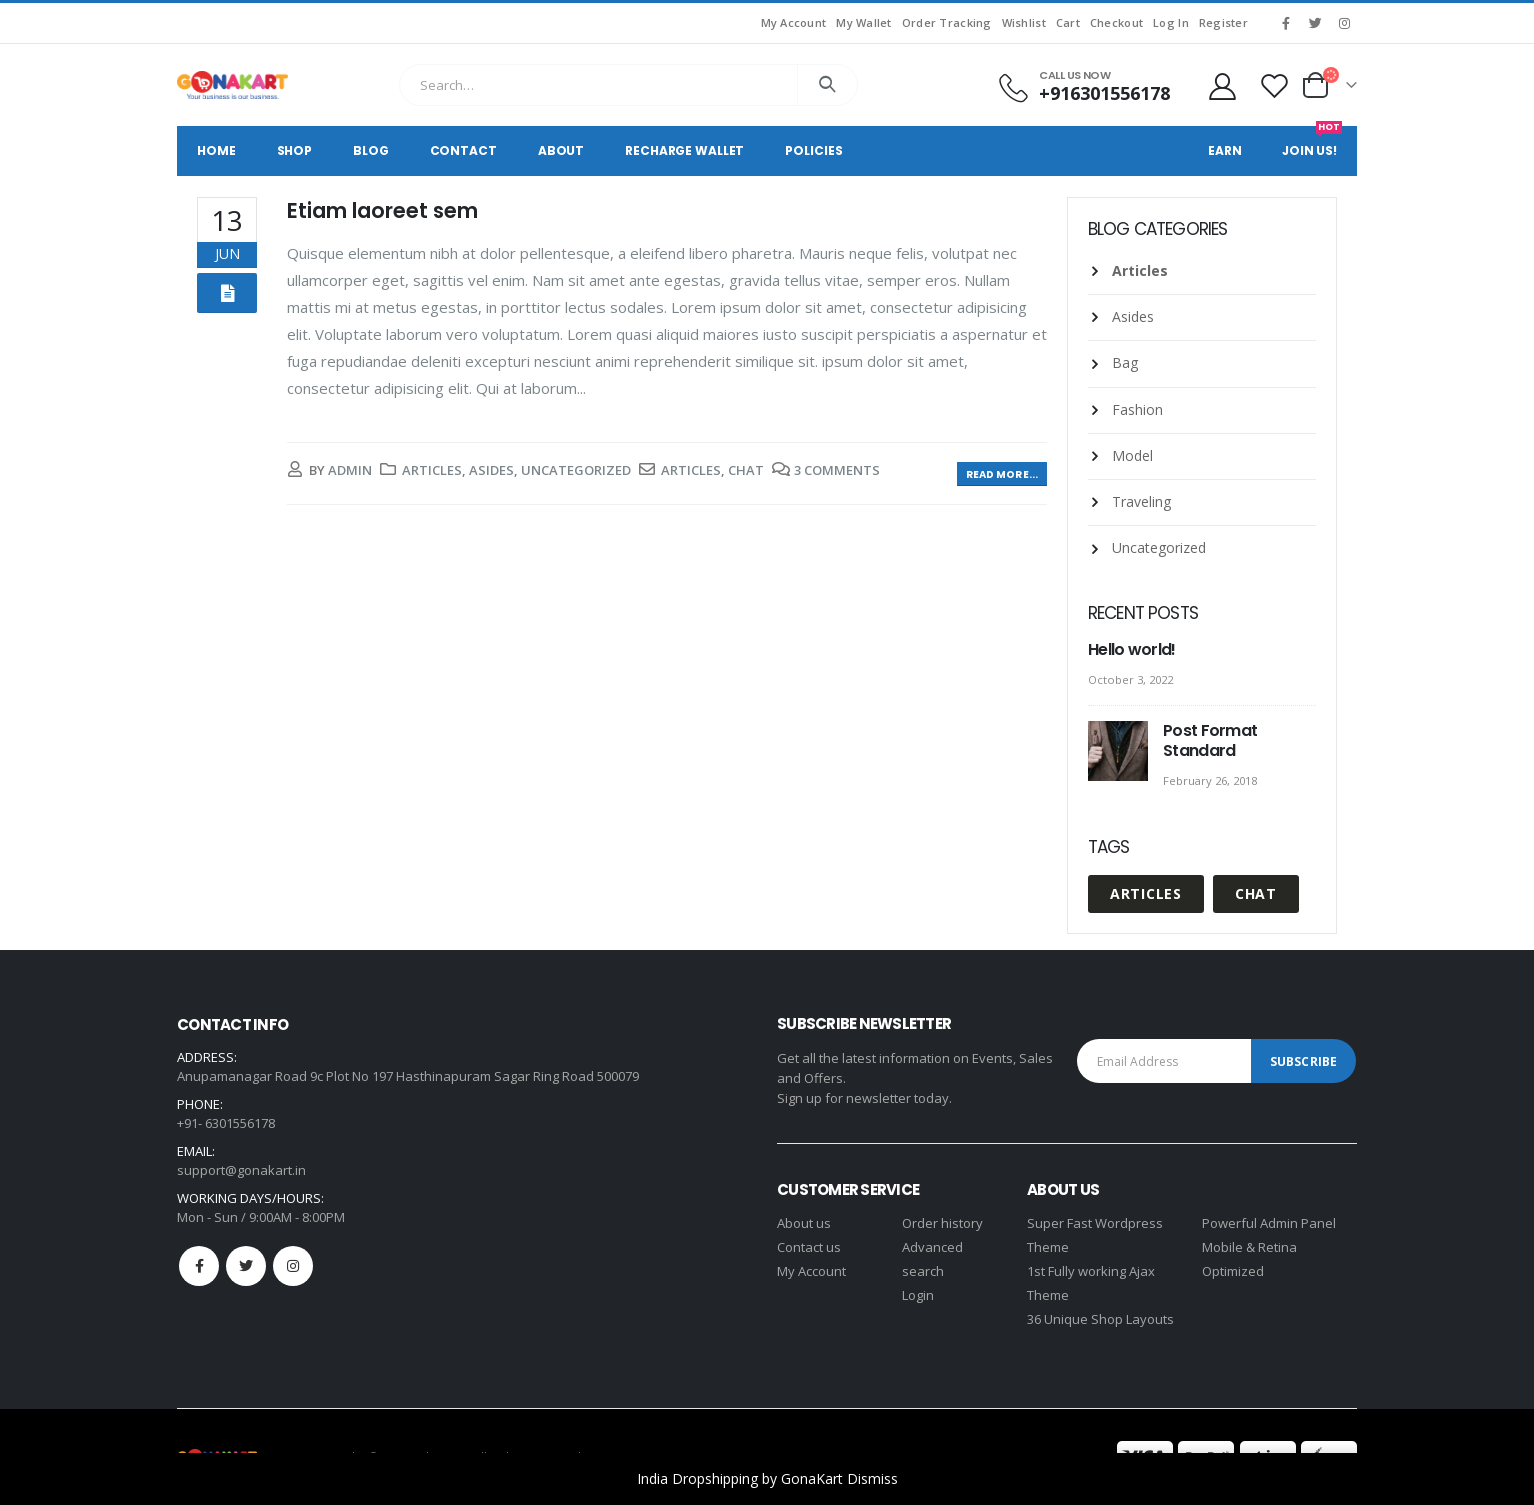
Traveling (1141, 501)
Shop (295, 150)
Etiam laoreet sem (382, 210)
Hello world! (1132, 649)
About (561, 150)
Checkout (1116, 22)
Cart (1068, 22)
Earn (1225, 150)
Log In (1171, 22)
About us (804, 1223)
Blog (371, 150)
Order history (942, 1223)
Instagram (293, 1266)
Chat (746, 470)
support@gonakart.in (241, 1170)
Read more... (1002, 474)
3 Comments (837, 470)
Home (216, 150)
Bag (1125, 362)
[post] (1120, 752)
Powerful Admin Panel (1269, 1223)
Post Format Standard (1210, 740)
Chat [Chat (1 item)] (1256, 893)
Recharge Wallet (684, 150)
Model (1132, 455)
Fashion (1137, 409)
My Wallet (863, 22)
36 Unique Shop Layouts (1100, 1319)
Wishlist (1024, 22)
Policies (813, 150)
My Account (794, 22)
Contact (463, 150)
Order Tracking (947, 22)
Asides (491, 470)
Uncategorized (576, 470)
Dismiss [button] (872, 1478)
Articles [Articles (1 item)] (1146, 893)
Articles (432, 470)
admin (350, 470)
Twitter (246, 1266)
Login (918, 1295)
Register (1223, 22)
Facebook (199, 1266)
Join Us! (1312, 142)
